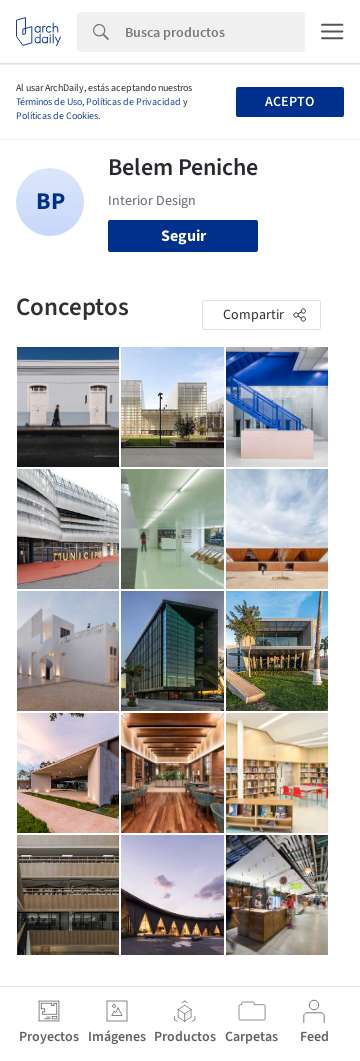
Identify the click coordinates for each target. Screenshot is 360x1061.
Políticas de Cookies (57, 116)
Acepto (289, 102)
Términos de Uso (49, 102)
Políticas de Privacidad (133, 102)
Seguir (183, 236)
